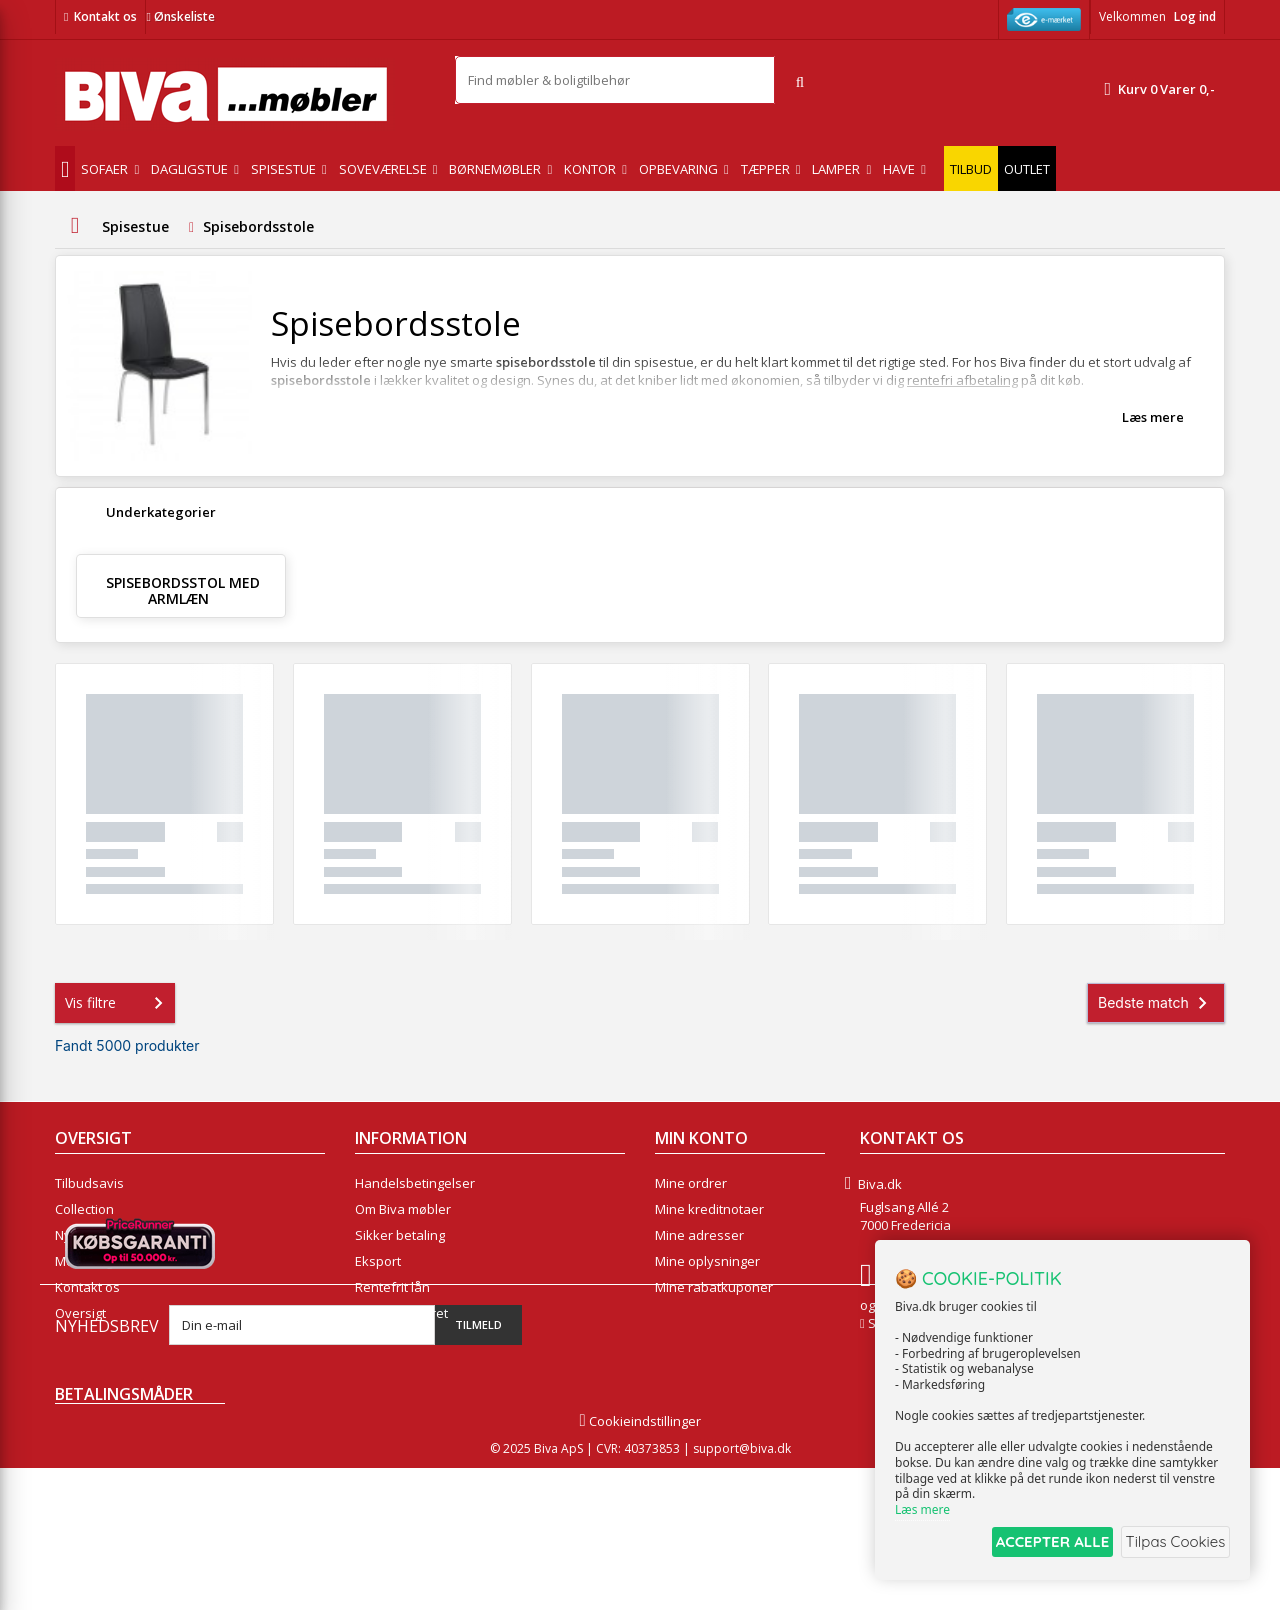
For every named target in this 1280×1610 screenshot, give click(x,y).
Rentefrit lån (392, 1287)
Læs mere (1153, 417)
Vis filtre (118, 1003)
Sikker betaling (400, 1235)
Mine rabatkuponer (714, 1287)
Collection (84, 1209)
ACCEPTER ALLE (1035, 1543)
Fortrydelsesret (401, 1313)
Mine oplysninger (707, 1261)
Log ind (1195, 16)
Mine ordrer (691, 1183)
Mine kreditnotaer (709, 1209)
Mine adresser (699, 1235)
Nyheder (81, 1235)
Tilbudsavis (89, 1183)
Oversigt (80, 1313)
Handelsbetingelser (415, 1183)
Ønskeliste (180, 16)
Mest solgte (90, 1261)
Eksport (378, 1261)
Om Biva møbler (403, 1209)
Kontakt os (105, 16)
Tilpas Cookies (1172, 1543)
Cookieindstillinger (639, 1563)
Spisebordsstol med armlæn (183, 590)
